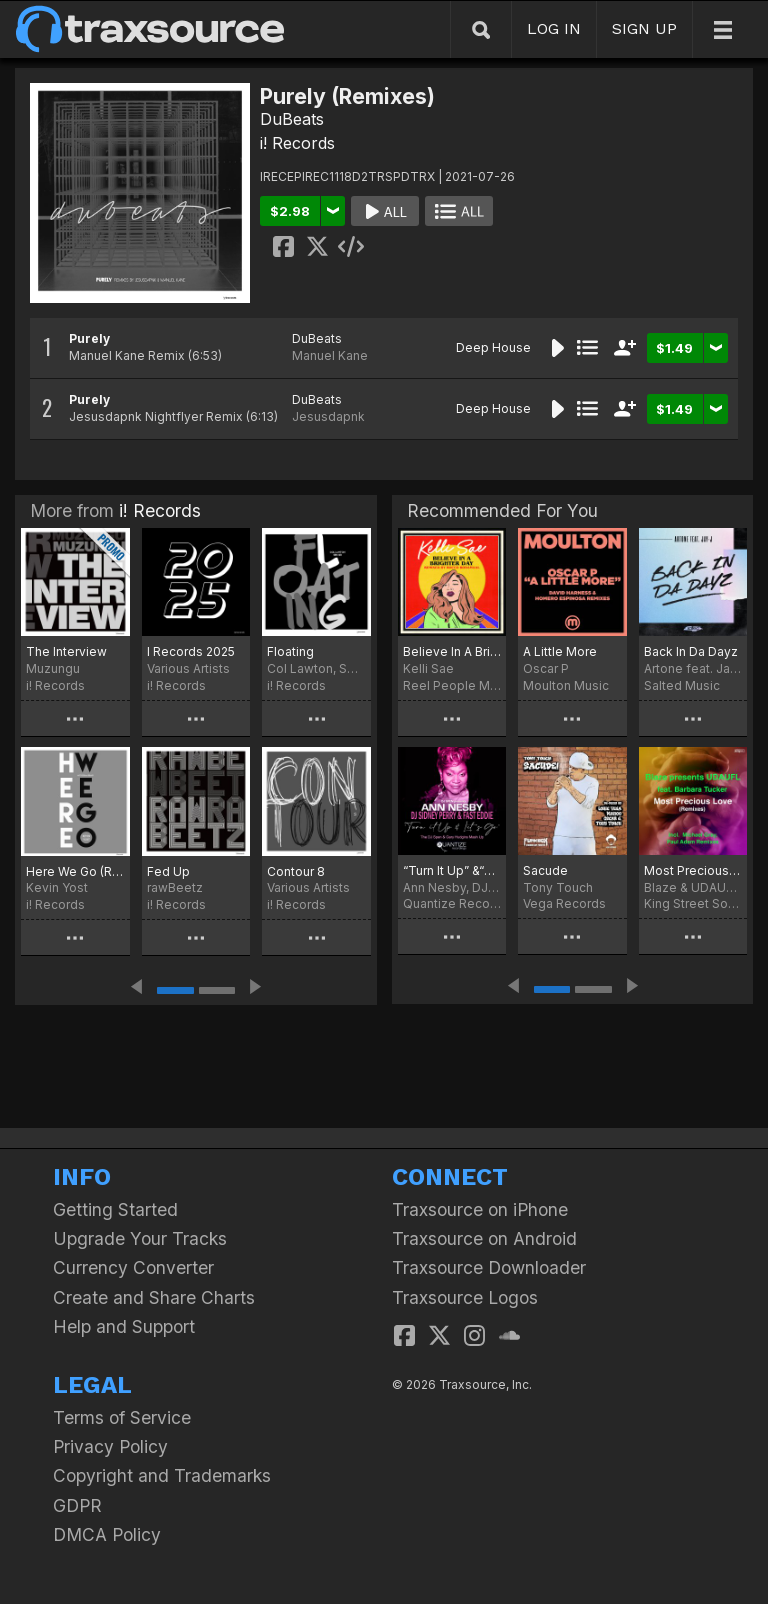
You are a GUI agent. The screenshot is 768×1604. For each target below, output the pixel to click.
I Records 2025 (191, 651)
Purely (89, 338)
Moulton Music (566, 685)
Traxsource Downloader (489, 1267)
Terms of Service (122, 1417)
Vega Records (564, 903)
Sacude (545, 870)
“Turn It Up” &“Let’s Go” (452, 870)
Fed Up (168, 871)
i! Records (297, 143)
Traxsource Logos (465, 1297)
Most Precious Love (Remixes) (693, 870)
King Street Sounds (693, 903)
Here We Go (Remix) (75, 871)
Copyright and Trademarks (162, 1475)
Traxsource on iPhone (480, 1209)
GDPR (77, 1505)
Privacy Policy (110, 1446)
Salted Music (682, 685)
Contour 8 (296, 871)
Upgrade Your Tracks (140, 1238)
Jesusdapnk (328, 416)
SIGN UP (644, 28)
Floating (290, 651)
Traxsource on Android (484, 1238)
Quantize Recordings (452, 903)
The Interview (66, 651)
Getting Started (115, 1209)
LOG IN (554, 28)
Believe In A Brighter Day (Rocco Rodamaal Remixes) (452, 651)
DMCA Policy (107, 1534)
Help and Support (124, 1326)
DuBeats (292, 119)
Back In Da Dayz (691, 651)
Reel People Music (452, 685)
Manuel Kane (330, 355)
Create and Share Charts (154, 1297)
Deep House (493, 347)
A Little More (560, 651)
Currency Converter (133, 1267)
